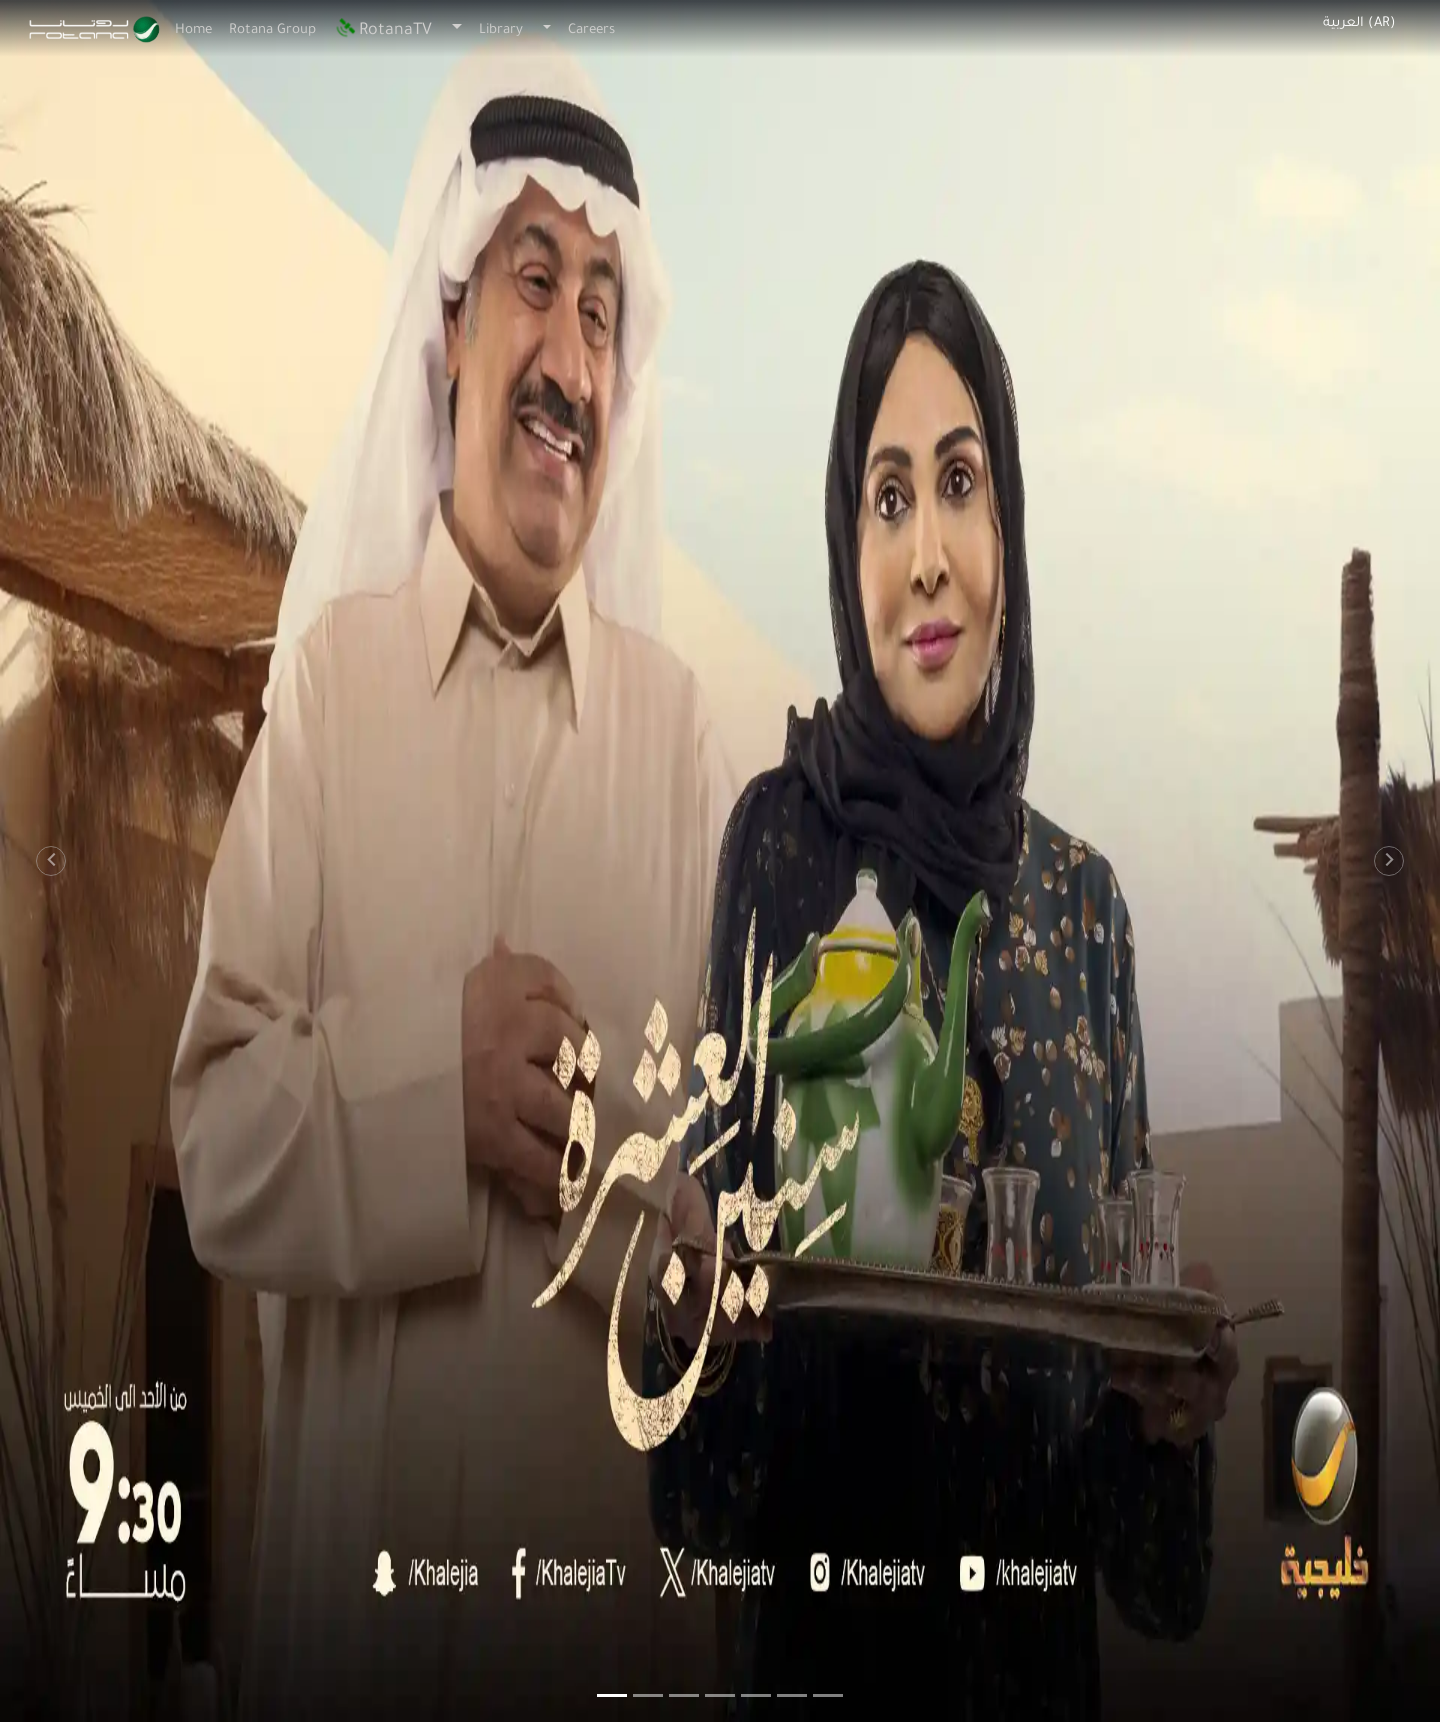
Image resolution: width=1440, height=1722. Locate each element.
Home (193, 30)
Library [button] (501, 30)
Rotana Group (272, 30)
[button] (36, 861)
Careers (591, 30)
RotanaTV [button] (383, 31)
